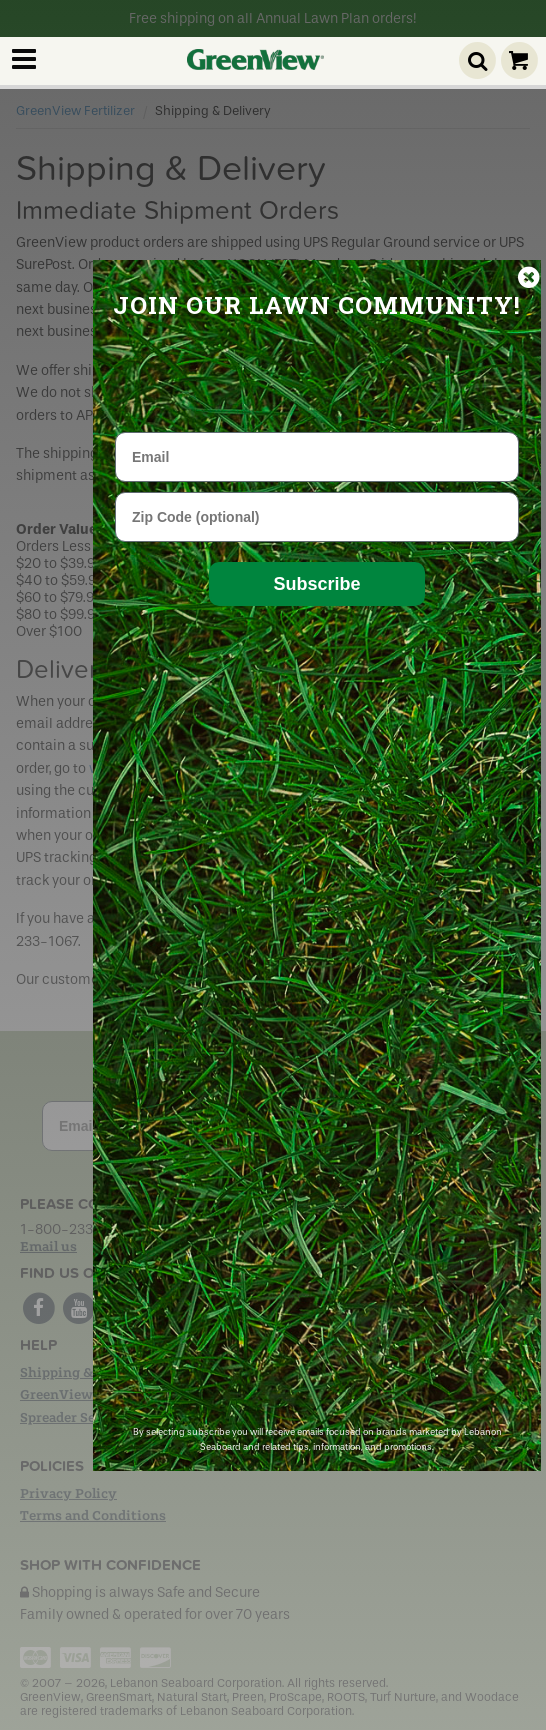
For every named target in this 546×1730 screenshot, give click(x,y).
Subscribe (316, 584)
